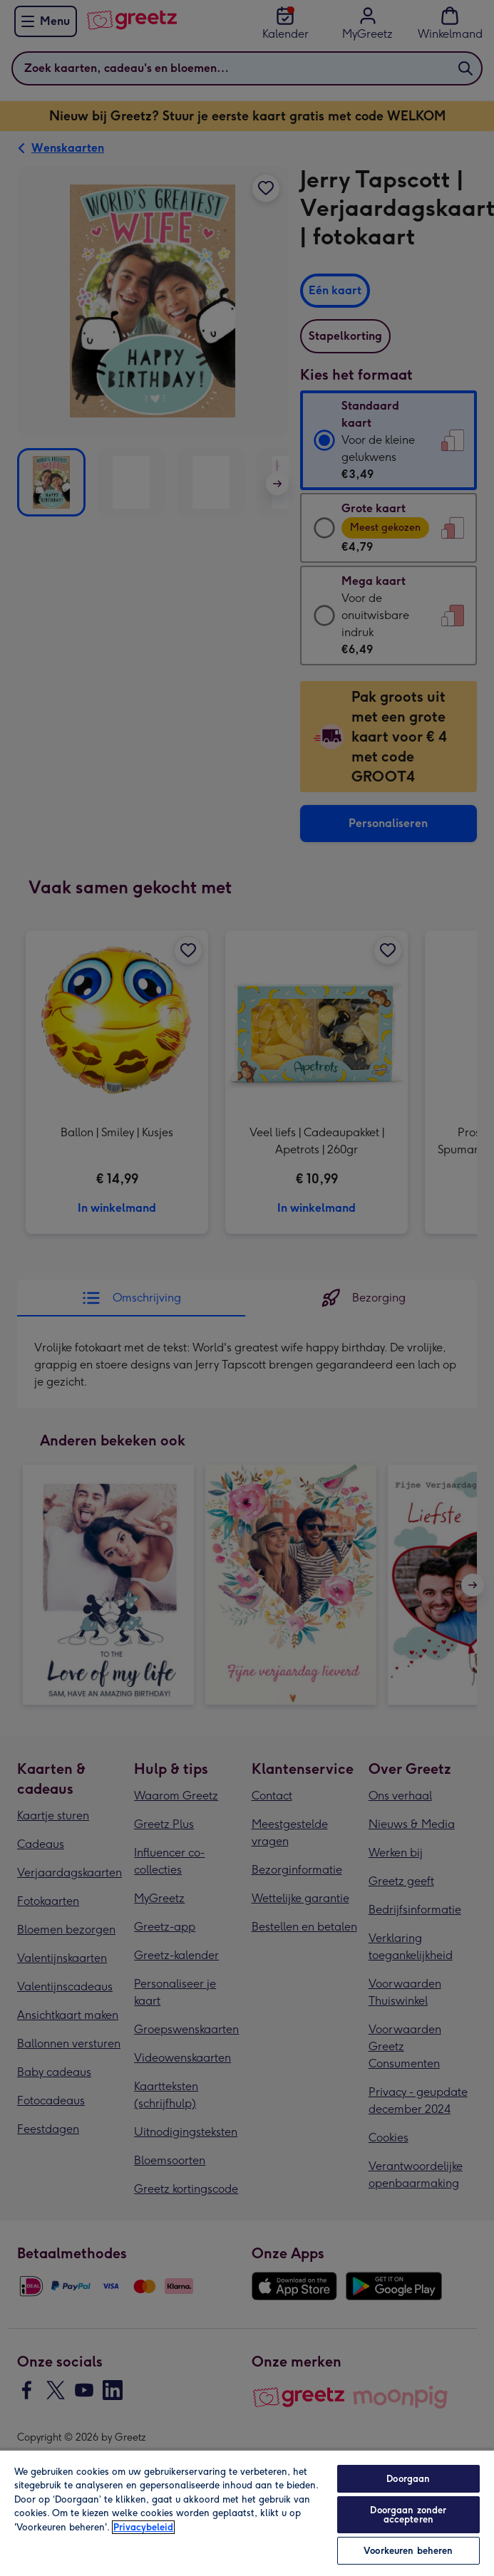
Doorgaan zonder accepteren (408, 2515)
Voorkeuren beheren (408, 2550)
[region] (247, 2512)
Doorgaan (408, 2478)
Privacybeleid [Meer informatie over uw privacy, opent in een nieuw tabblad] (143, 2527)
